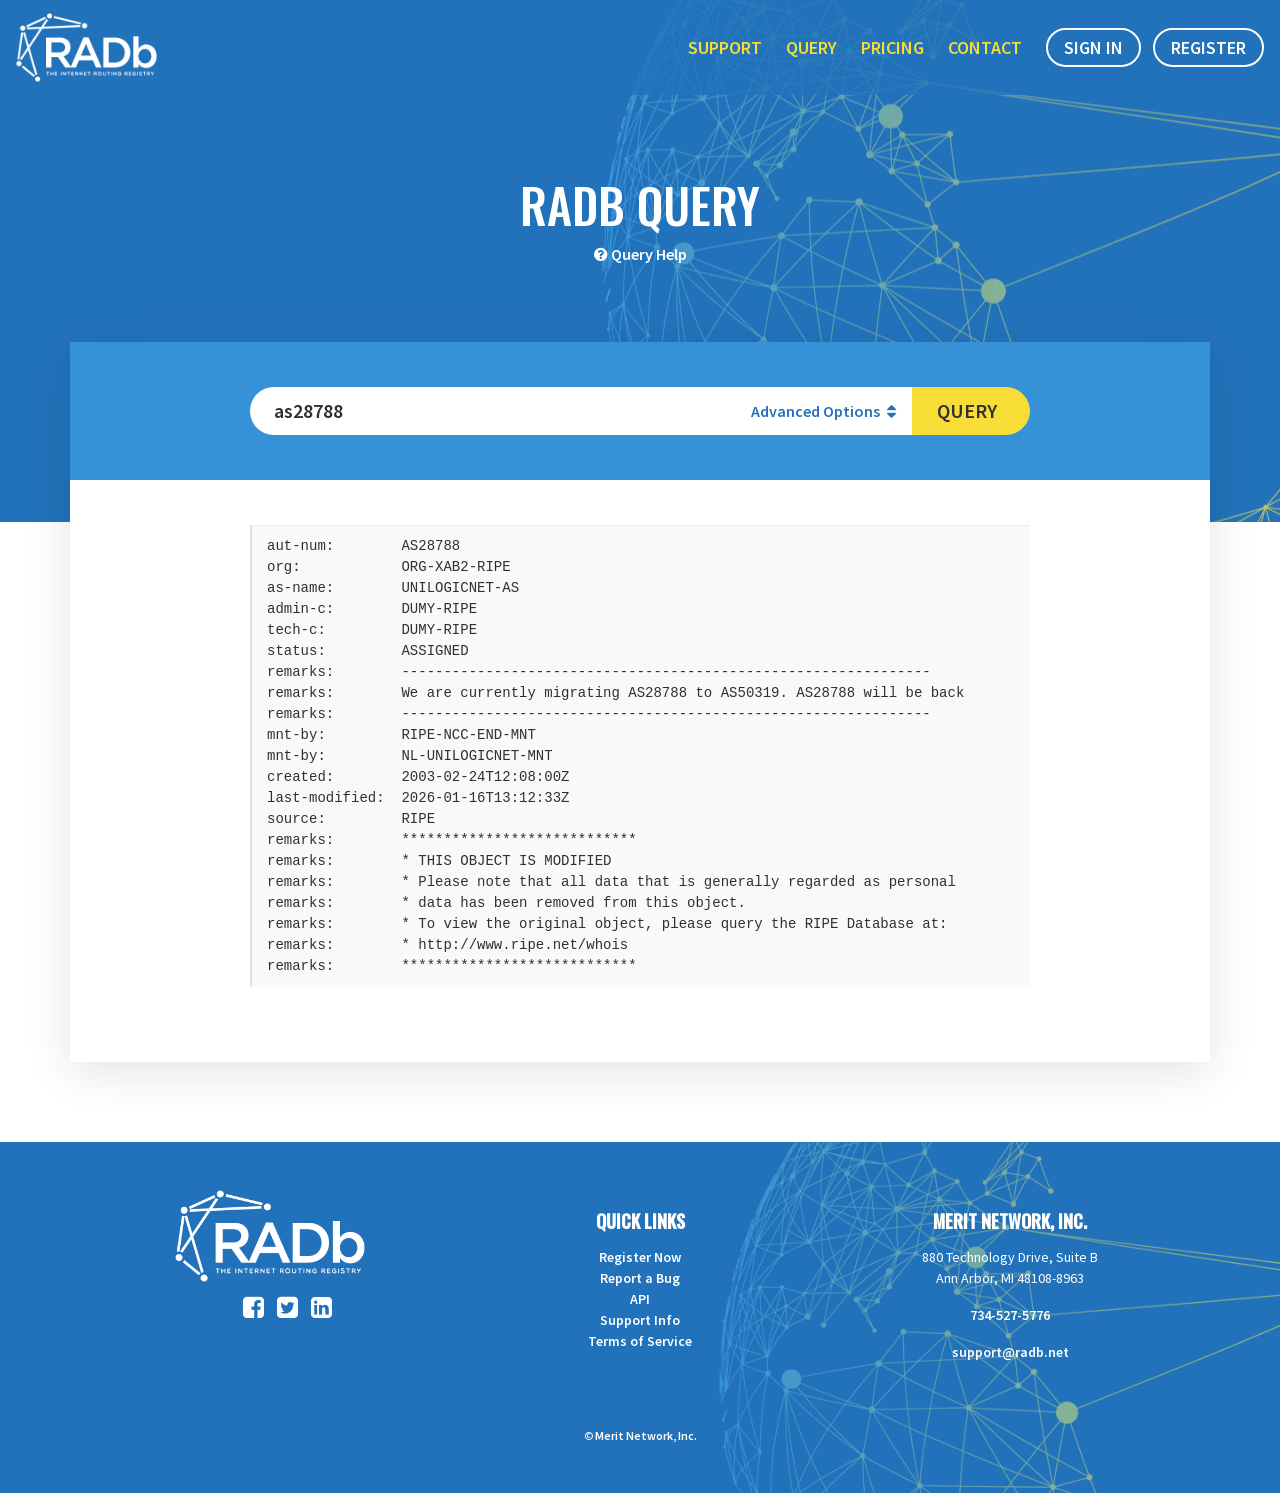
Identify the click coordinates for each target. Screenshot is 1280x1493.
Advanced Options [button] (823, 411)
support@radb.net (1010, 1352)
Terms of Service (640, 1341)
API (640, 1299)
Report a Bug (640, 1278)
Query (811, 58)
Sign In (1093, 58)
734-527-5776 (1010, 1315)
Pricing (892, 58)
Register (1208, 58)
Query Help (649, 254)
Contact (985, 58)
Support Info (640, 1320)
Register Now (640, 1257)
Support (725, 58)
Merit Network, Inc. (1010, 1221)
